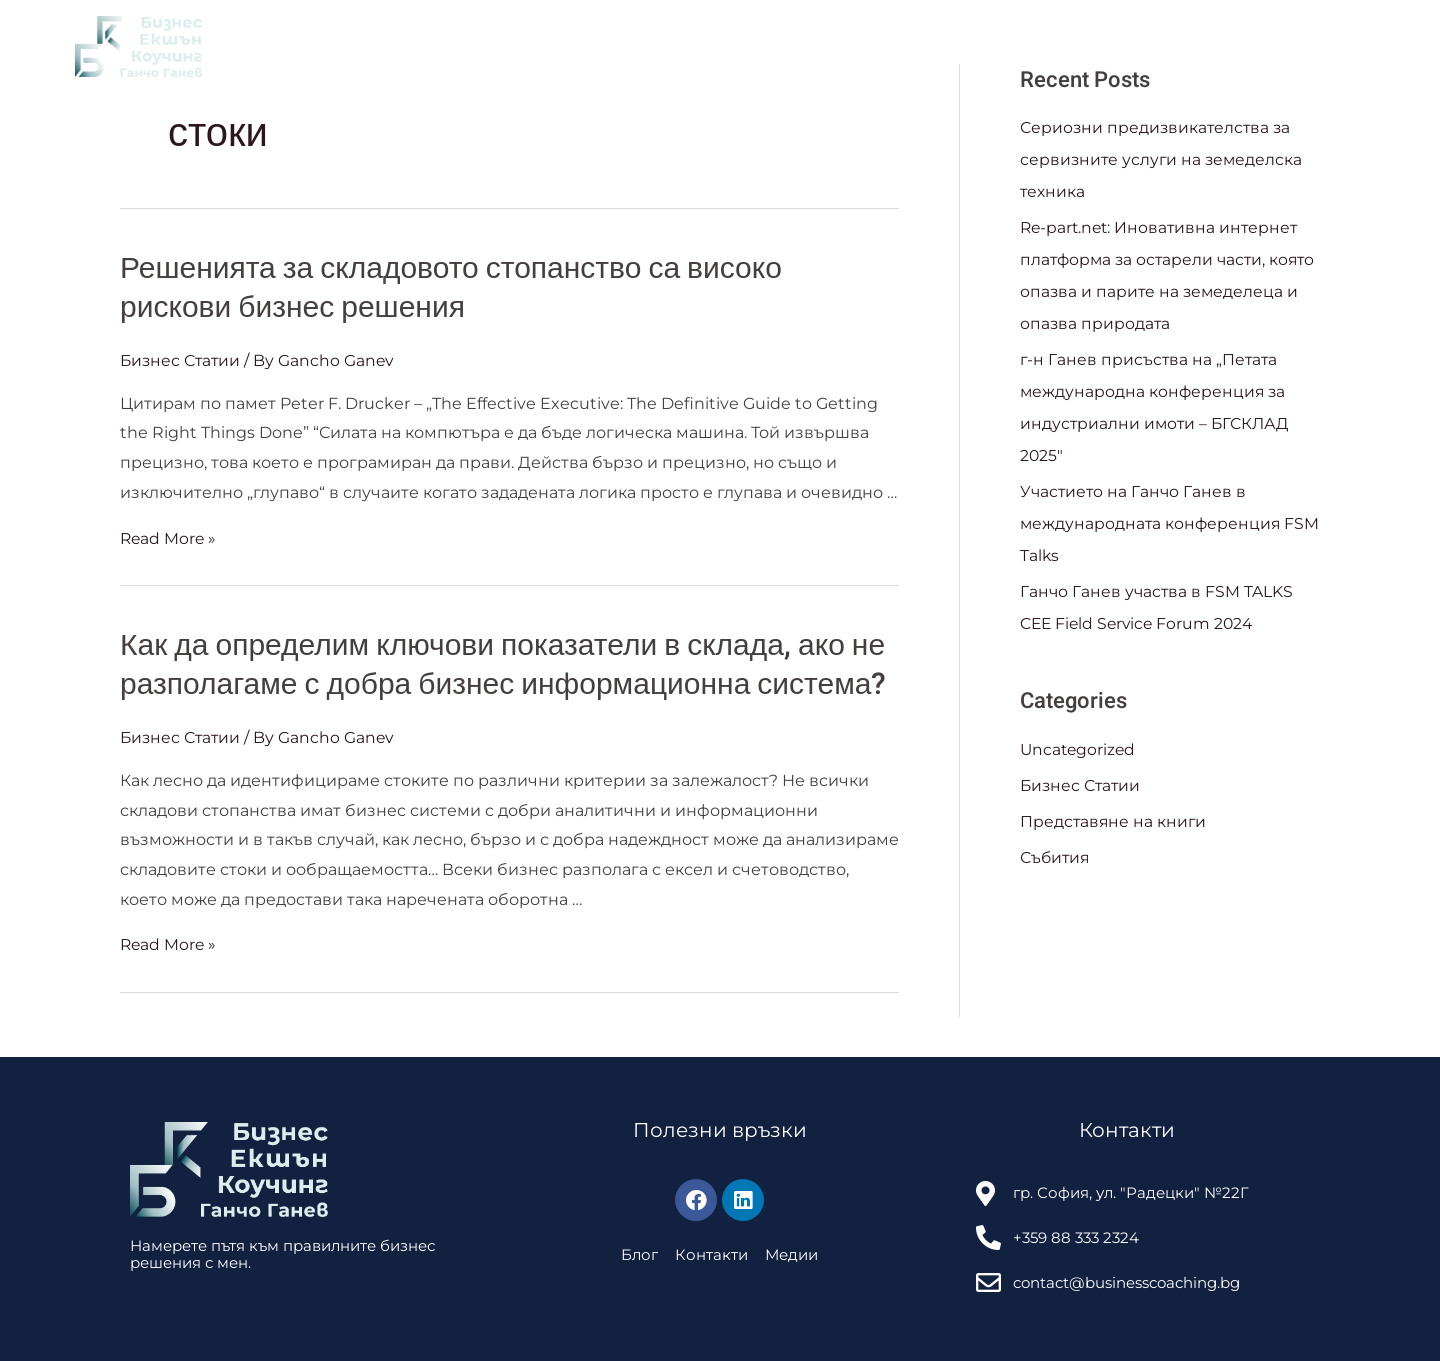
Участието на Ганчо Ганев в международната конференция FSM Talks (1152, 523)
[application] (654, 46)
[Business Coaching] (138, 45)
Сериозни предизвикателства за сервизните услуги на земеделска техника (1163, 159)
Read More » (169, 537)
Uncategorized (1079, 749)
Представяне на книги (1114, 821)
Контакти (897, 46)
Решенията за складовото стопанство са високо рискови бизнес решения (451, 288)
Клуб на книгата (389, 46)
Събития (806, 46)
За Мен (278, 46)
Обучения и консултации (569, 46)
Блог (719, 46)
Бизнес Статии (182, 360)
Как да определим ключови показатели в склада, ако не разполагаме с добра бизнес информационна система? (503, 665)
